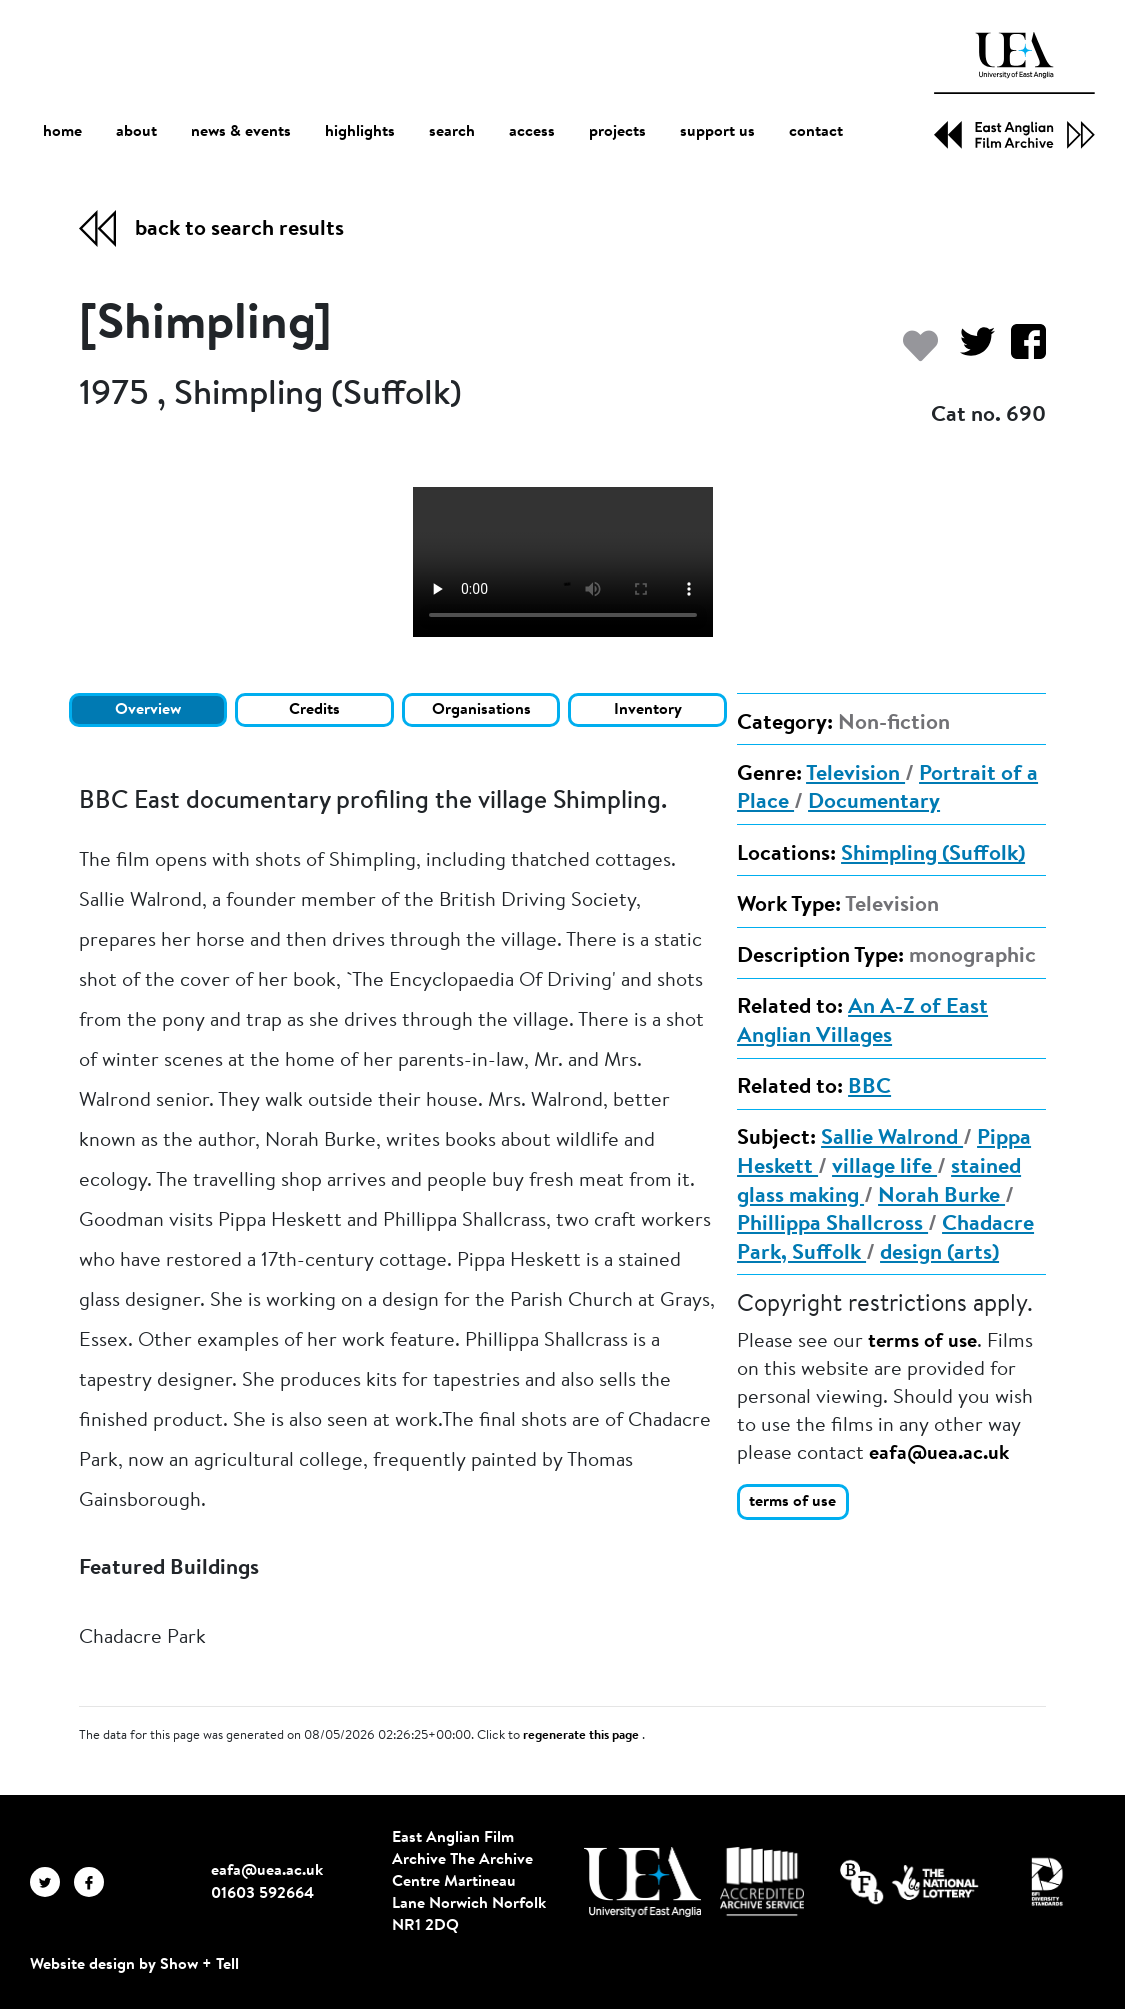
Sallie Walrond (892, 1139)
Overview (148, 710)
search (452, 132)
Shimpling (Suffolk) (933, 855)
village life (884, 1168)
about (136, 132)
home (62, 131)
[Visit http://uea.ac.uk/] (642, 1882)
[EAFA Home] (1014, 90)
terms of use (922, 1342)
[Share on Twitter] (969, 351)
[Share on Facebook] (1020, 351)
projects (617, 132)
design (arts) (939, 1254)
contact (816, 132)
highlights (360, 132)
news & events (241, 132)
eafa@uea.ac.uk (939, 1454)
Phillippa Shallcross (832, 1225)
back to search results (239, 230)
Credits (314, 710)
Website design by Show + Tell (134, 1965)
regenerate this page (582, 1736)
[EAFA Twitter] (52, 1882)
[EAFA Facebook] (94, 1882)
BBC (869, 1088)
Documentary (874, 803)
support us (717, 132)
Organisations (481, 710)
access (532, 132)
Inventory (648, 710)
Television (855, 775)
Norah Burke (941, 1197)
